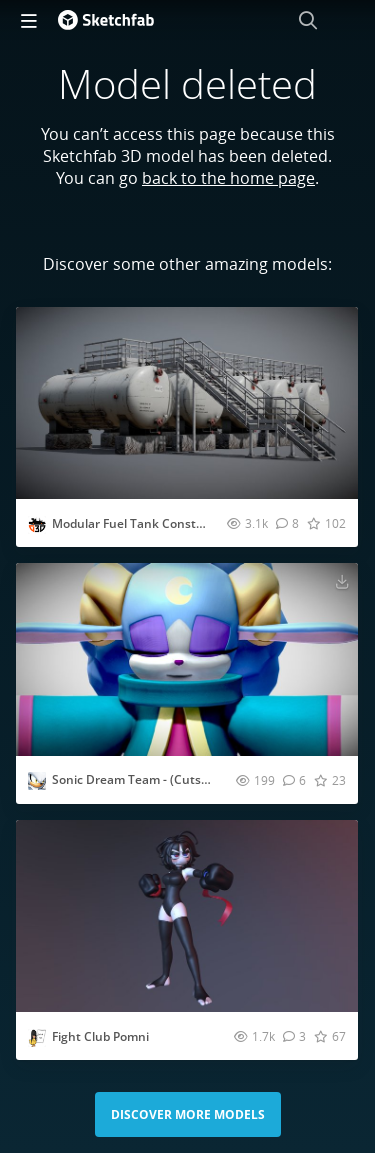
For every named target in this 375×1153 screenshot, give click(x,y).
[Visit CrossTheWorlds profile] (37, 781)
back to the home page (228, 178)
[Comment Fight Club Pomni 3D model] (294, 1036)
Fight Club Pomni (100, 1036)
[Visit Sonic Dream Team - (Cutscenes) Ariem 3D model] (187, 659)
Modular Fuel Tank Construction (145, 523)
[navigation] (29, 20)
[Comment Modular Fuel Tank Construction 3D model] (287, 523)
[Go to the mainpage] (106, 20)
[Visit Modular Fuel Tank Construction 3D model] (187, 403)
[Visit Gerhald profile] (37, 525)
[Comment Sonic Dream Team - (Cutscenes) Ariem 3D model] (294, 780)
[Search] (308, 20)
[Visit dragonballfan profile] (37, 1038)
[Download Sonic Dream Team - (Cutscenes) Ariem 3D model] (342, 581)
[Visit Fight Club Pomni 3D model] (187, 916)
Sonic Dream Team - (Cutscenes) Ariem (164, 779)
